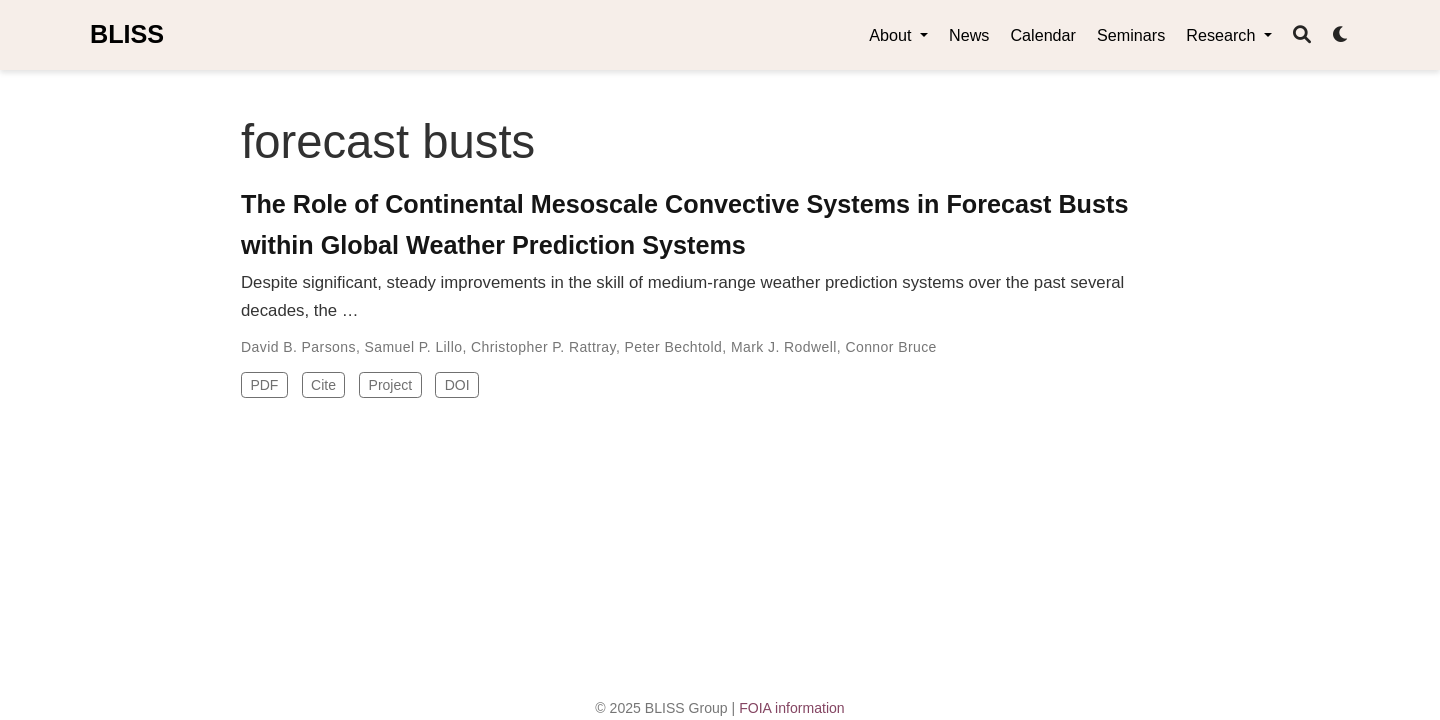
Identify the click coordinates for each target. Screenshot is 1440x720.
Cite (323, 385)
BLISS (127, 34)
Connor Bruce (890, 347)
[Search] (1302, 35)
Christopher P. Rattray (543, 347)
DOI (457, 385)
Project (391, 385)
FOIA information (792, 708)
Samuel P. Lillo (414, 347)
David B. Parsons (298, 347)
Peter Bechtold (674, 347)
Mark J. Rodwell (784, 347)
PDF (264, 385)
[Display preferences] (1341, 35)
